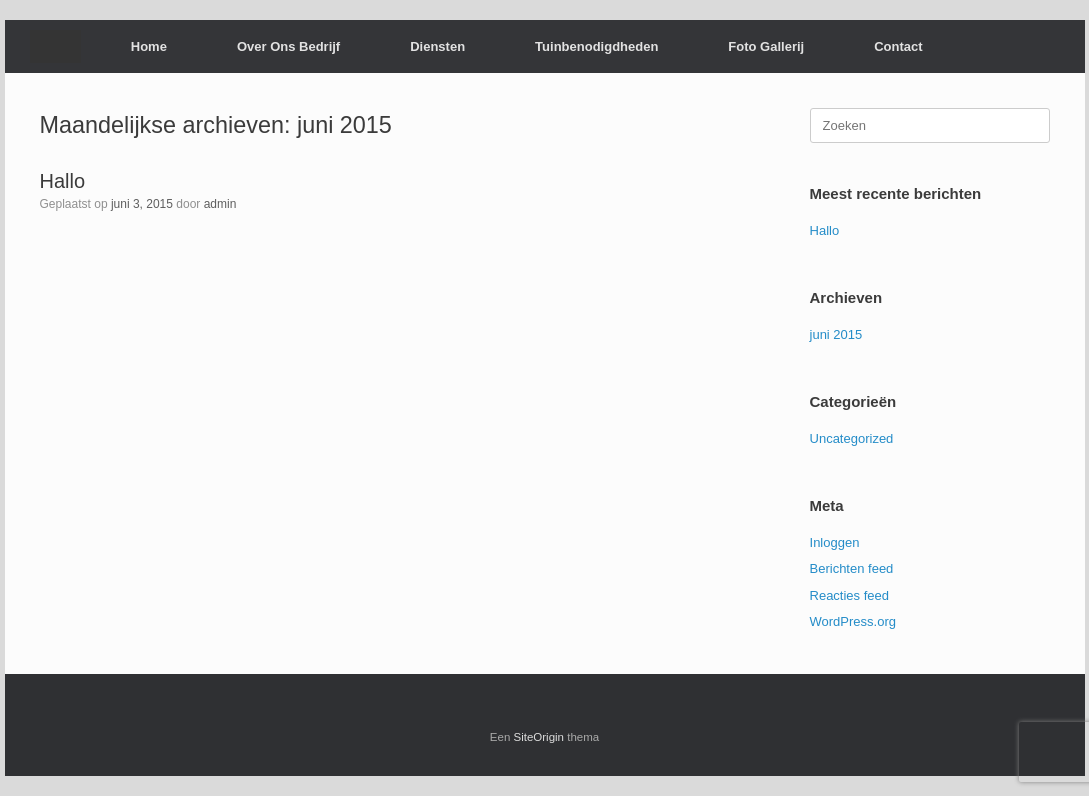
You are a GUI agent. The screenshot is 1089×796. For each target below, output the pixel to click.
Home (149, 46)
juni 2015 (836, 334)
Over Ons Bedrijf (288, 46)
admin (220, 204)
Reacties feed (850, 595)
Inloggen (835, 542)
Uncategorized (852, 438)
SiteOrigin (539, 737)
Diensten (437, 46)
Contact (898, 46)
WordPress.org (853, 621)
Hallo (63, 181)
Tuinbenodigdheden (596, 46)
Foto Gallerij (766, 46)
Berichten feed (852, 568)
